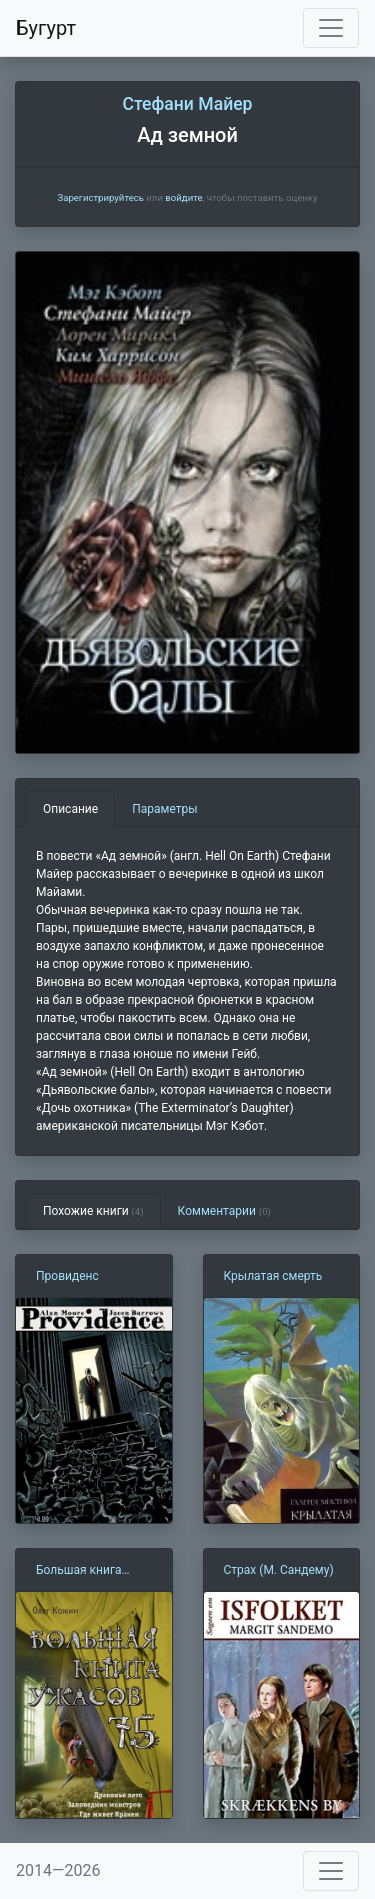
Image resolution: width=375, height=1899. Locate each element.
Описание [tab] (70, 809)
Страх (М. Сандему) (279, 1570)
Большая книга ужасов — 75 (78, 1571)
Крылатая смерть (273, 1276)
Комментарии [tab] (224, 1211)
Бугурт (46, 28)
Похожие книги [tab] (93, 1211)
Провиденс (67, 1276)
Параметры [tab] (164, 809)
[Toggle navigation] (331, 28)
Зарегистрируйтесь (100, 197)
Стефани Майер (187, 104)
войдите (183, 197)
